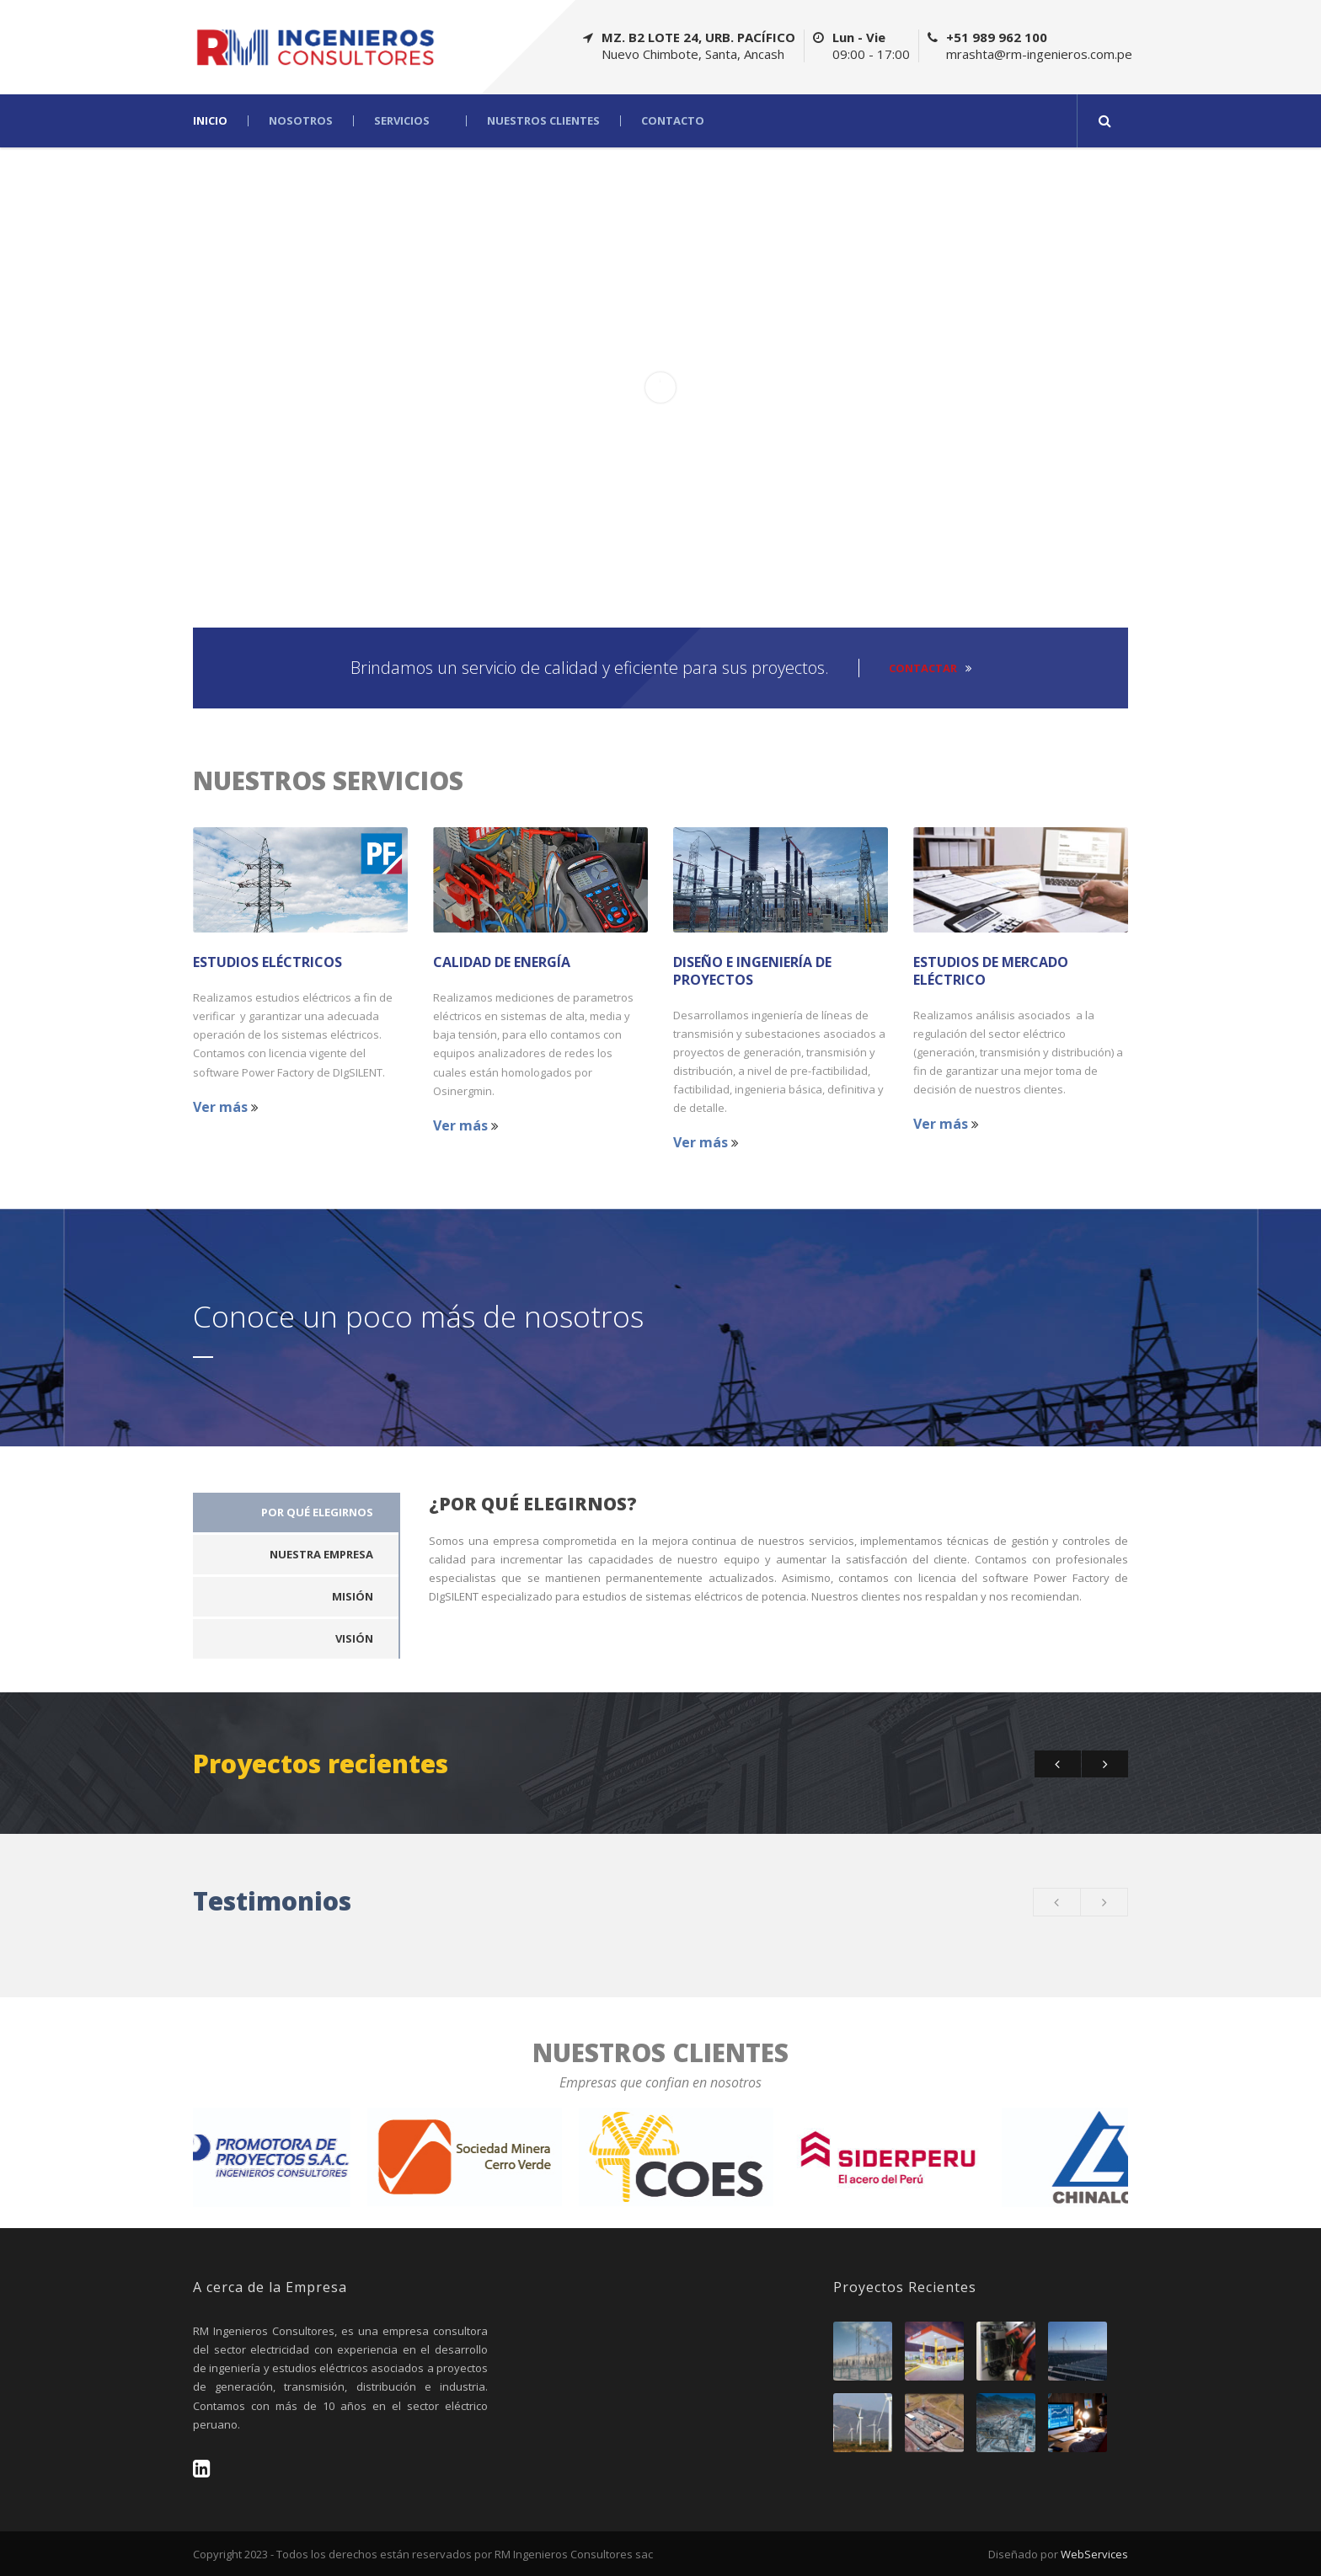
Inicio (210, 120)
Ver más (226, 1107)
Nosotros (301, 120)
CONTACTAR (930, 668)
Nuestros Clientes (543, 120)
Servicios (402, 120)
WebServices (1094, 2554)
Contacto (672, 120)
